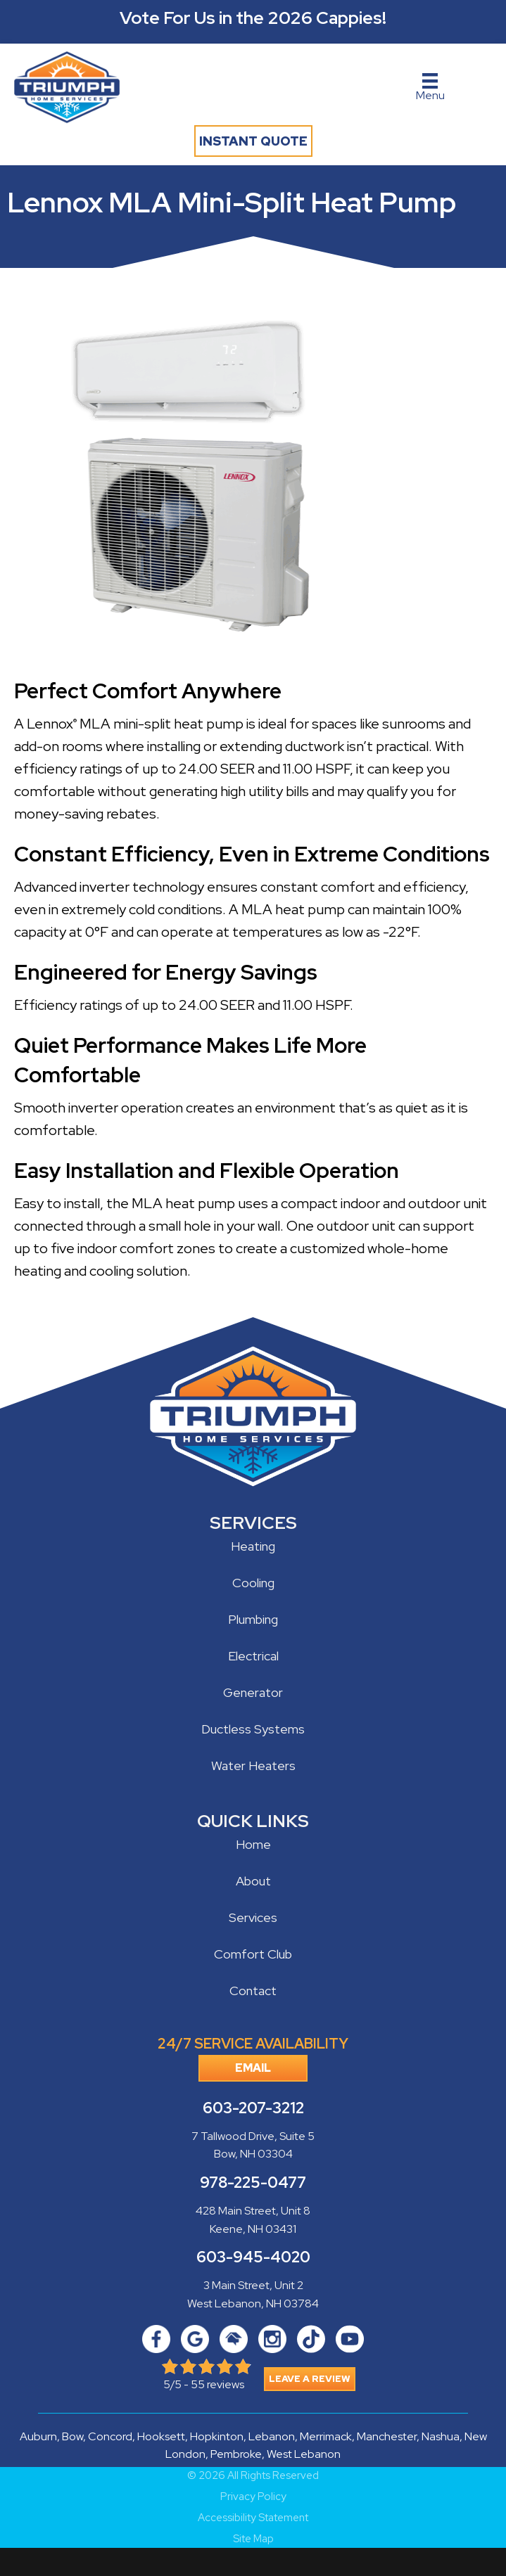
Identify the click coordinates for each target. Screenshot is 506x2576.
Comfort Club (253, 1954)
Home (253, 1844)
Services (253, 1917)
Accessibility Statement (253, 2518)
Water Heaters (253, 1765)
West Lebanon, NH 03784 (253, 2303)
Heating (253, 1546)
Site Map (253, 2539)
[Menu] (430, 88)
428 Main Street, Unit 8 (253, 2210)
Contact (253, 1990)
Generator (253, 1692)
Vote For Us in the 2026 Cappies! (253, 18)
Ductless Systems (253, 1729)
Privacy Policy (253, 2497)
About (253, 1881)
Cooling (253, 1583)
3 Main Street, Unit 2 (253, 2285)
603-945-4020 (253, 2257)
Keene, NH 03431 (253, 2229)
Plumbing (253, 1619)
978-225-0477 (253, 2182)
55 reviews (217, 2384)
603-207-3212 (253, 2108)
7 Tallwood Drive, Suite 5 (253, 2136)
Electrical (253, 1656)
